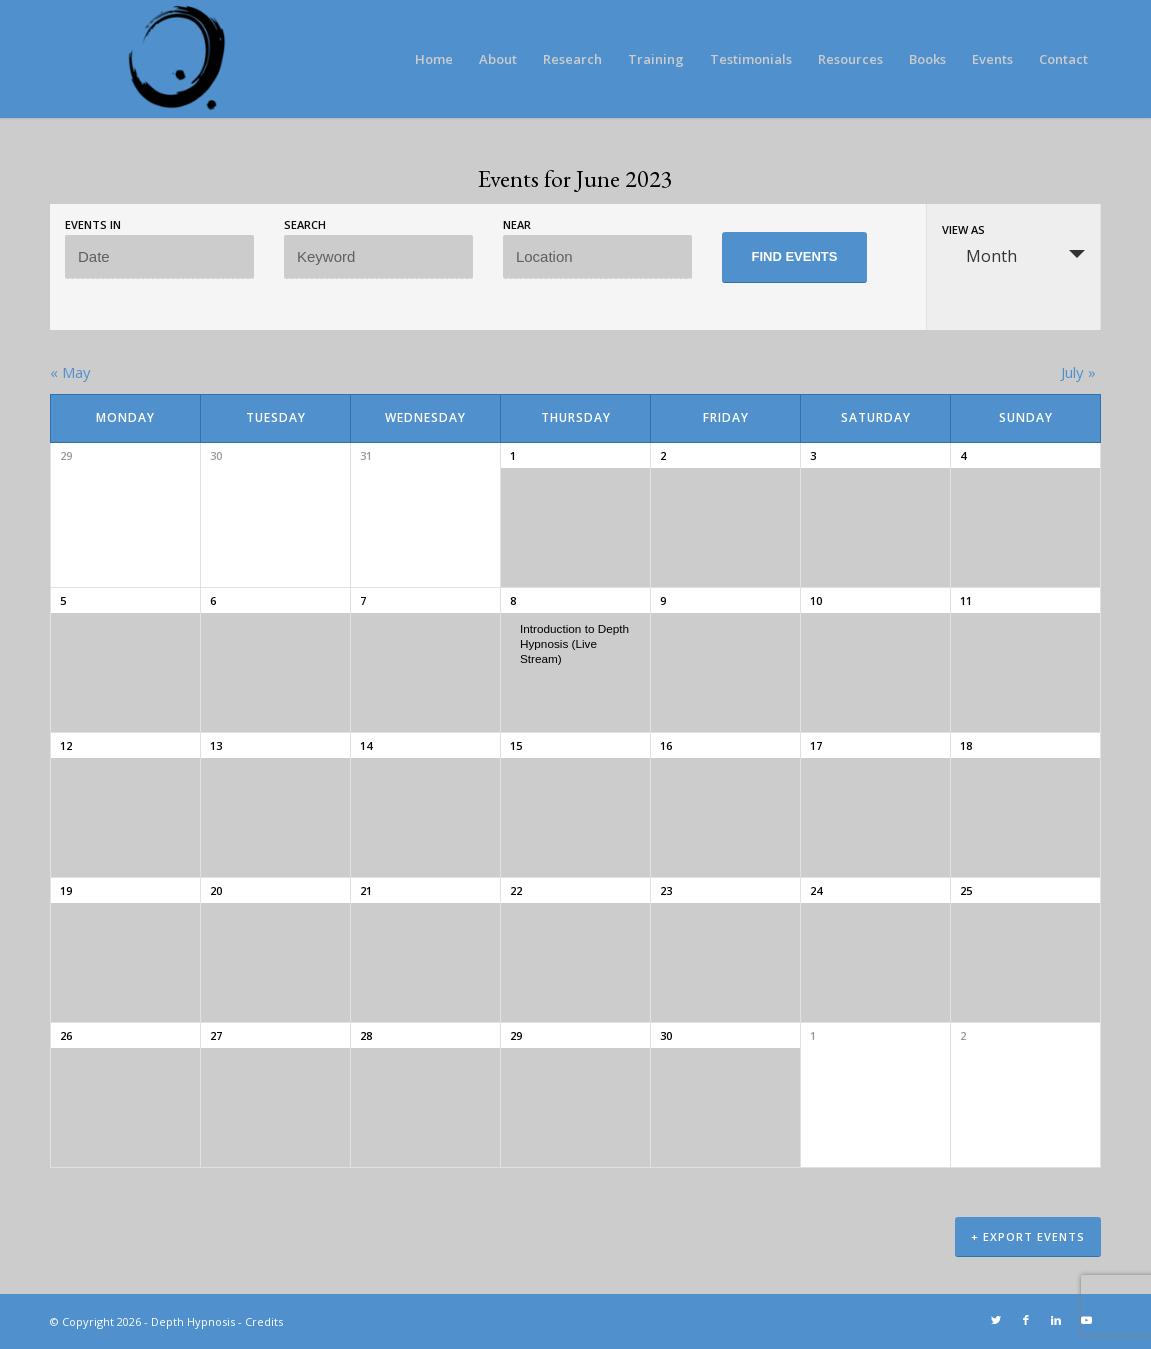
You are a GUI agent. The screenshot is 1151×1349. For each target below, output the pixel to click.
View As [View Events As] (963, 229)
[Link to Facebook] (1026, 1320)
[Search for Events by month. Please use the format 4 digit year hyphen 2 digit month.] (159, 257)
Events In (93, 224)
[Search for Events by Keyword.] (378, 257)
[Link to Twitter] (996, 1320)
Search (305, 224)
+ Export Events (1028, 1236)
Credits (264, 1321)
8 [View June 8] (513, 600)
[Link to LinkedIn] (1056, 1320)
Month (979, 256)
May (70, 372)
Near (517, 224)
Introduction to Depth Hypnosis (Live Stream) (574, 643)
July (1078, 372)
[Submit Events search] (794, 257)
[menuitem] (434, 59)
